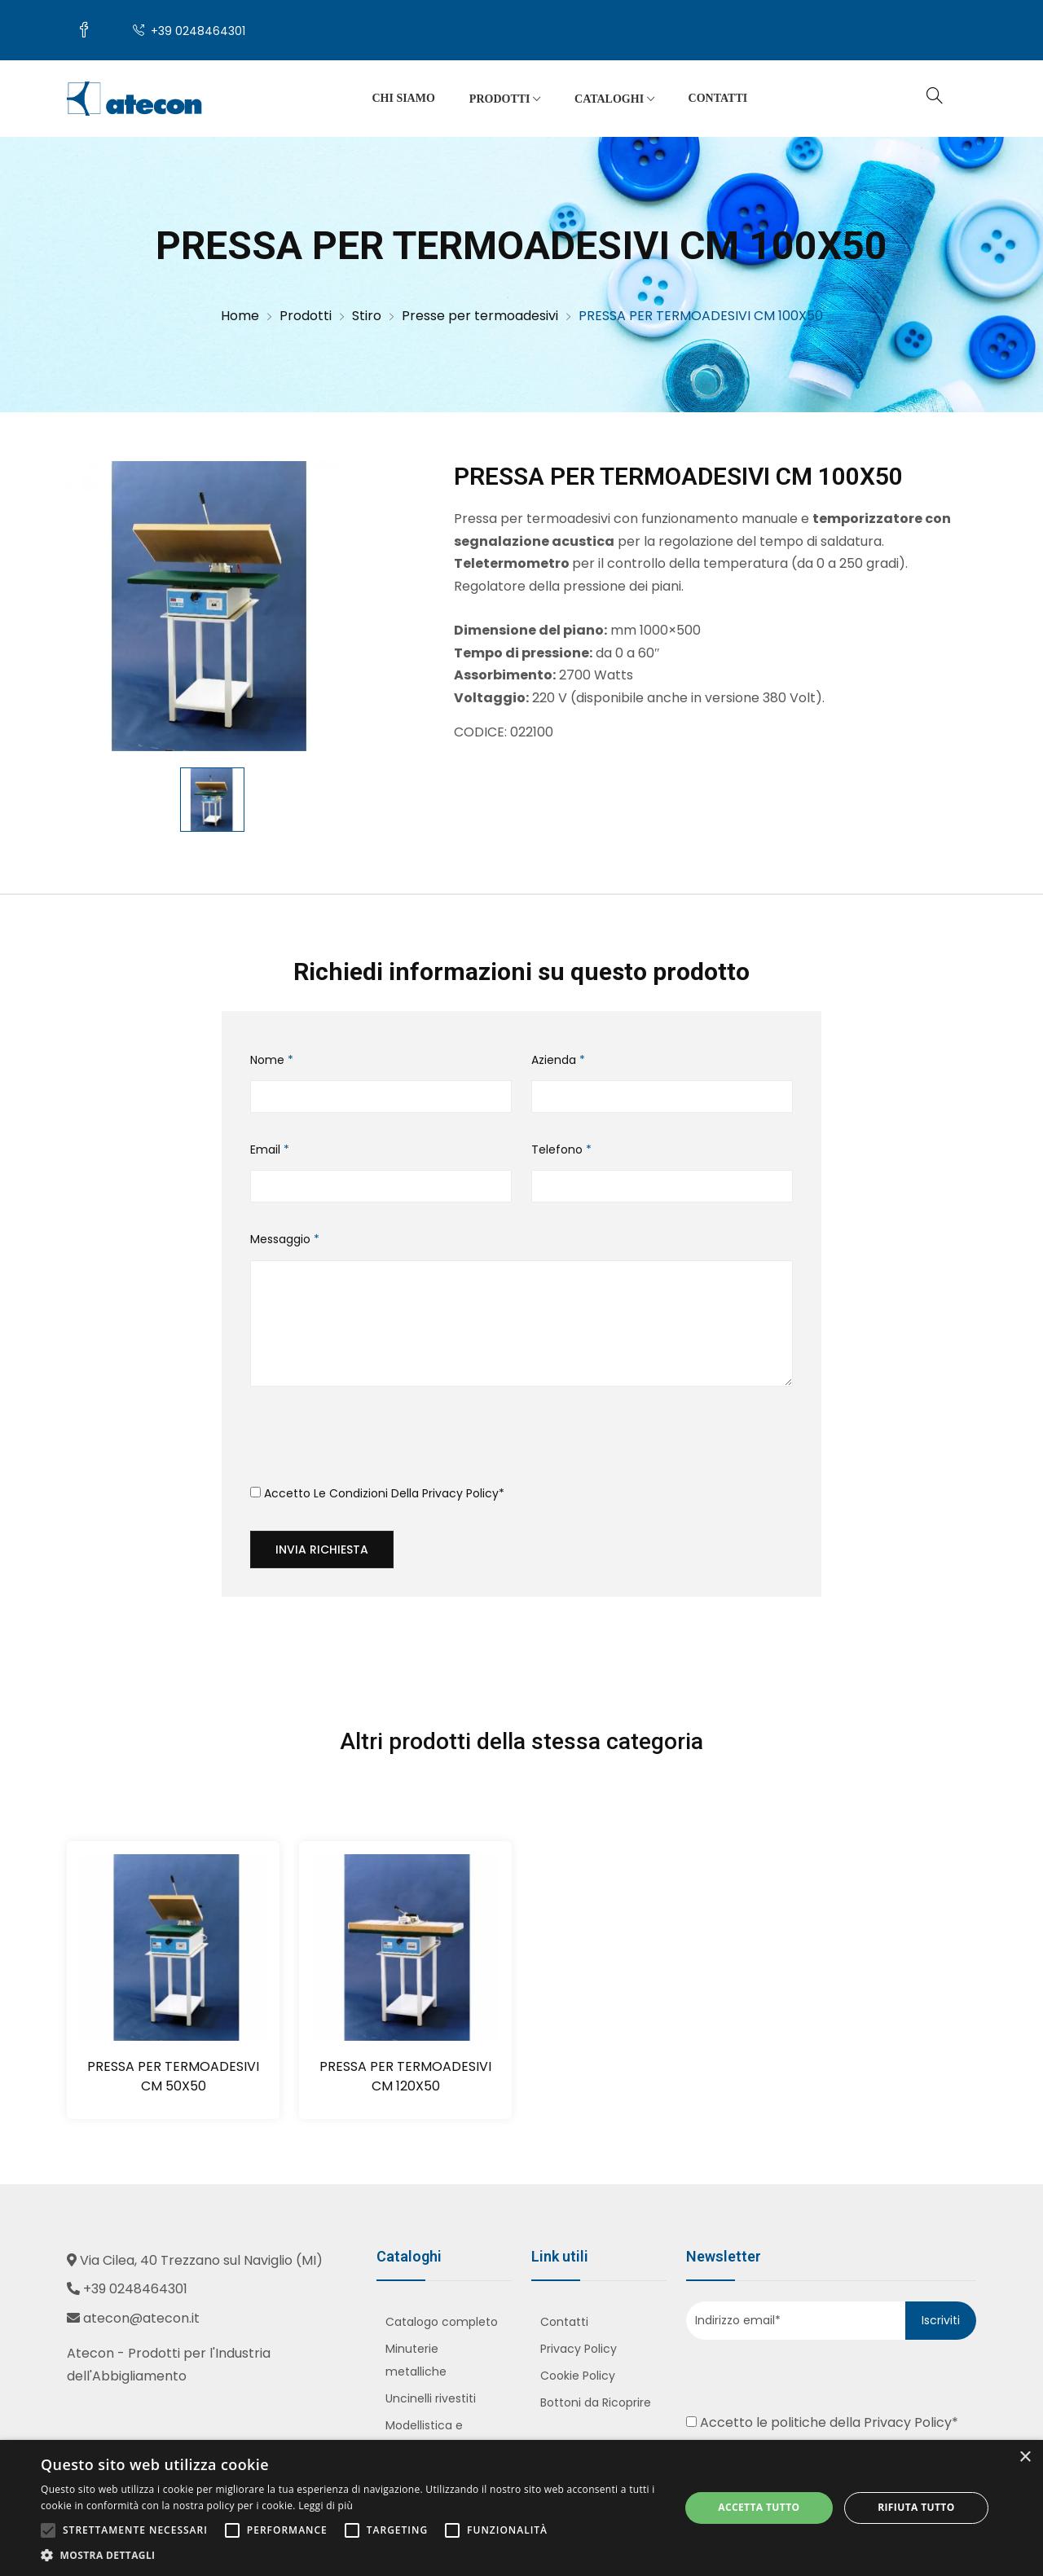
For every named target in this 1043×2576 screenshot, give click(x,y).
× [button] (1025, 2457)
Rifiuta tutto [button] (916, 2507)
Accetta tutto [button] (758, 2507)
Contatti (718, 98)
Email (269, 1149)
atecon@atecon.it (141, 2318)
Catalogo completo (441, 2322)
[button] (351, 2555)
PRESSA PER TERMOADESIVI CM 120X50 (405, 2076)
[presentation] (374, 1442)
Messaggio (284, 1239)
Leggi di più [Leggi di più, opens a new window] (325, 2505)
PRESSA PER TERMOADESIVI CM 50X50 (173, 2076)
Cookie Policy (577, 2375)
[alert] (521, 2508)
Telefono (561, 1149)
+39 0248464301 (189, 31)
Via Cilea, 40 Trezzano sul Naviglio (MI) (201, 2260)
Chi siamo (403, 98)
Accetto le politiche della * (822, 2422)
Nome (271, 1060)
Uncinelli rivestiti (430, 2398)
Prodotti (504, 99)
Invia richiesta (321, 1549)
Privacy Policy (460, 1493)
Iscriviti (941, 2320)
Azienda (558, 1060)
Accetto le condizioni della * (377, 1493)
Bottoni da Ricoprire (595, 2402)
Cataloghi (614, 99)
